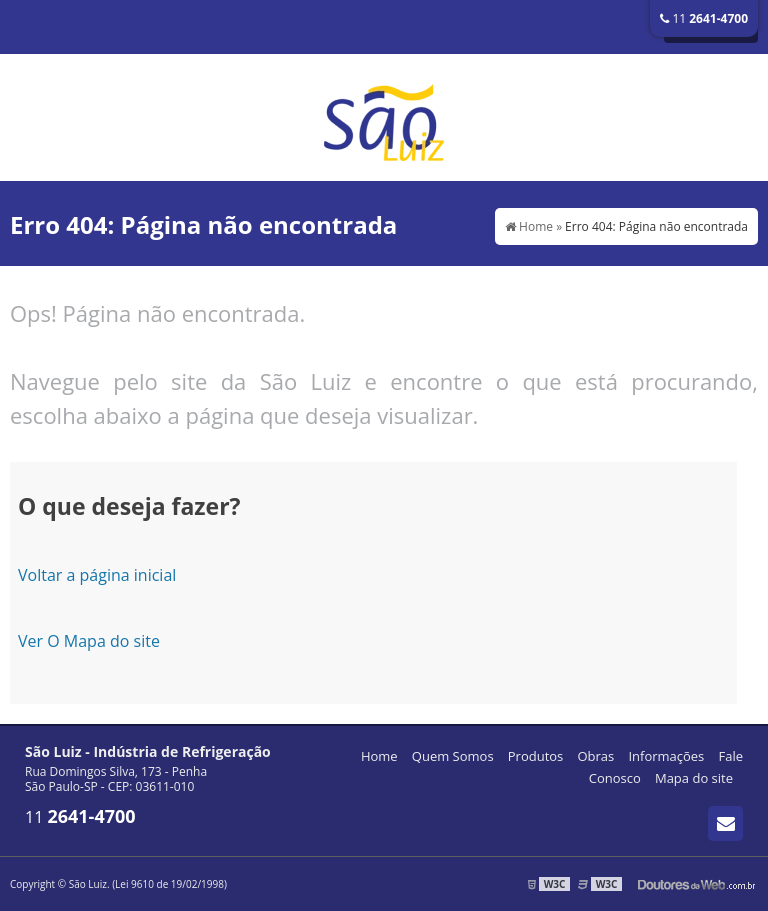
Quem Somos (453, 756)
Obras (595, 756)
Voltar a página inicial (97, 575)
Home (379, 756)
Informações (666, 756)
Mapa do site (694, 778)
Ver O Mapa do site (89, 641)
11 (704, 18)
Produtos (536, 756)
